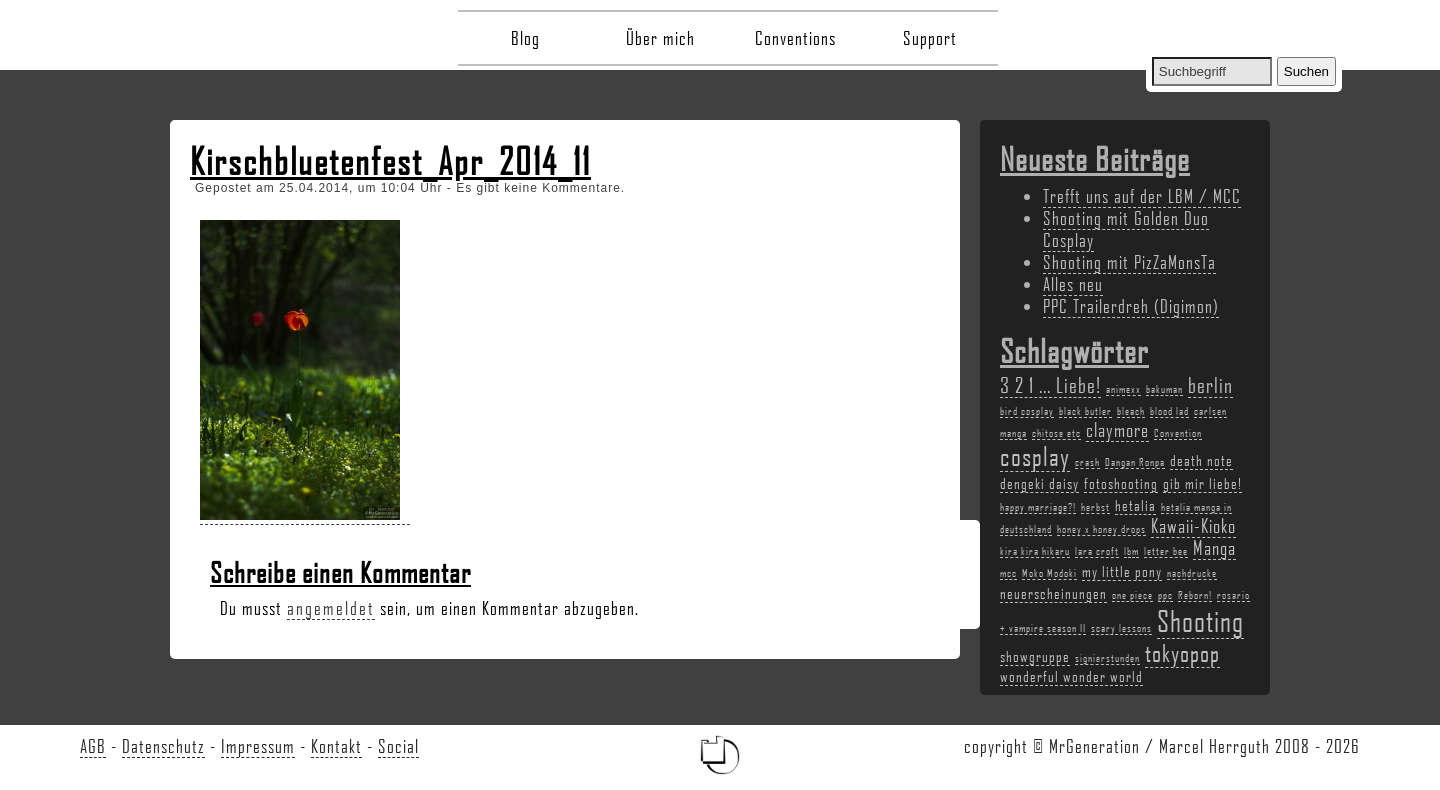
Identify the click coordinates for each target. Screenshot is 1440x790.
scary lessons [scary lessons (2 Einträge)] (1121, 628)
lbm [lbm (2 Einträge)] (1131, 551)
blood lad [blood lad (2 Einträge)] (1169, 411)
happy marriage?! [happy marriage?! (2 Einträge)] (1038, 507)
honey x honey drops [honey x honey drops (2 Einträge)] (1101, 529)
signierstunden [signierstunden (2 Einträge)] (1107, 658)
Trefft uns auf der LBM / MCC (1142, 196)
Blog (525, 38)
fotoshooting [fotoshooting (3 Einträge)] (1121, 483)
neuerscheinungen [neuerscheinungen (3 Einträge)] (1053, 593)
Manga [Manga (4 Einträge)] (1214, 548)
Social (398, 746)
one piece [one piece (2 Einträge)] (1132, 595)
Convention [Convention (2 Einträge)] (1178, 433)
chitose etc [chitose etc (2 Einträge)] (1056, 433)
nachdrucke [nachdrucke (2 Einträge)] (1192, 573)
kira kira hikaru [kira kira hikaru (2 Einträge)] (1035, 551)
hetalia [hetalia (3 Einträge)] (1135, 505)
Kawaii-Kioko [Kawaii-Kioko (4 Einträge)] (1193, 526)
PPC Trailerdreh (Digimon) (1131, 306)
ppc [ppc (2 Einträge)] (1165, 595)
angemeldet (331, 608)
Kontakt (336, 746)
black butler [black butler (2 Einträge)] (1085, 411)
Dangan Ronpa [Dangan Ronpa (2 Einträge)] (1135, 462)
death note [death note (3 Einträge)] (1201, 460)
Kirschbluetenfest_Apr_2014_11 (390, 161)
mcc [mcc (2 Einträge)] (1008, 573)
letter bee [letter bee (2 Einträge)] (1166, 551)
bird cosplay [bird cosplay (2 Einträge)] (1027, 411)
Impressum (258, 746)
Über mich (660, 38)
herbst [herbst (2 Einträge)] (1095, 507)
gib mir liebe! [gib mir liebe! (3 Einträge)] (1202, 483)
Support (930, 38)
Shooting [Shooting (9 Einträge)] (1200, 620)
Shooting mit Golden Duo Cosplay (1126, 229)
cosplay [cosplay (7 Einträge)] (1035, 456)
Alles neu (1073, 284)
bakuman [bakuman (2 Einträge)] (1164, 389)
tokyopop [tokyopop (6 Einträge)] (1182, 652)
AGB (93, 746)
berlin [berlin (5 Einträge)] (1210, 384)
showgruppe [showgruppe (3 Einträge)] (1035, 656)
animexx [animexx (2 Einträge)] (1123, 389)
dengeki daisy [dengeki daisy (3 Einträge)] (1039, 483)
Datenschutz (163, 746)
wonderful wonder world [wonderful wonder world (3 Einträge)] (1071, 676)
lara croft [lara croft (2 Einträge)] (1097, 551)
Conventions (795, 38)
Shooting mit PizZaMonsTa (1129, 262)
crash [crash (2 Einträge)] (1087, 462)
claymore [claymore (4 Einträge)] (1117, 430)
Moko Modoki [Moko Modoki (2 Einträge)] (1049, 573)
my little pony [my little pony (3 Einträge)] (1122, 571)
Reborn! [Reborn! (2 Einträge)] (1195, 595)
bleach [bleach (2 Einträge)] (1131, 411)
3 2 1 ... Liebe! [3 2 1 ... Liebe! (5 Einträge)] (1050, 384)
